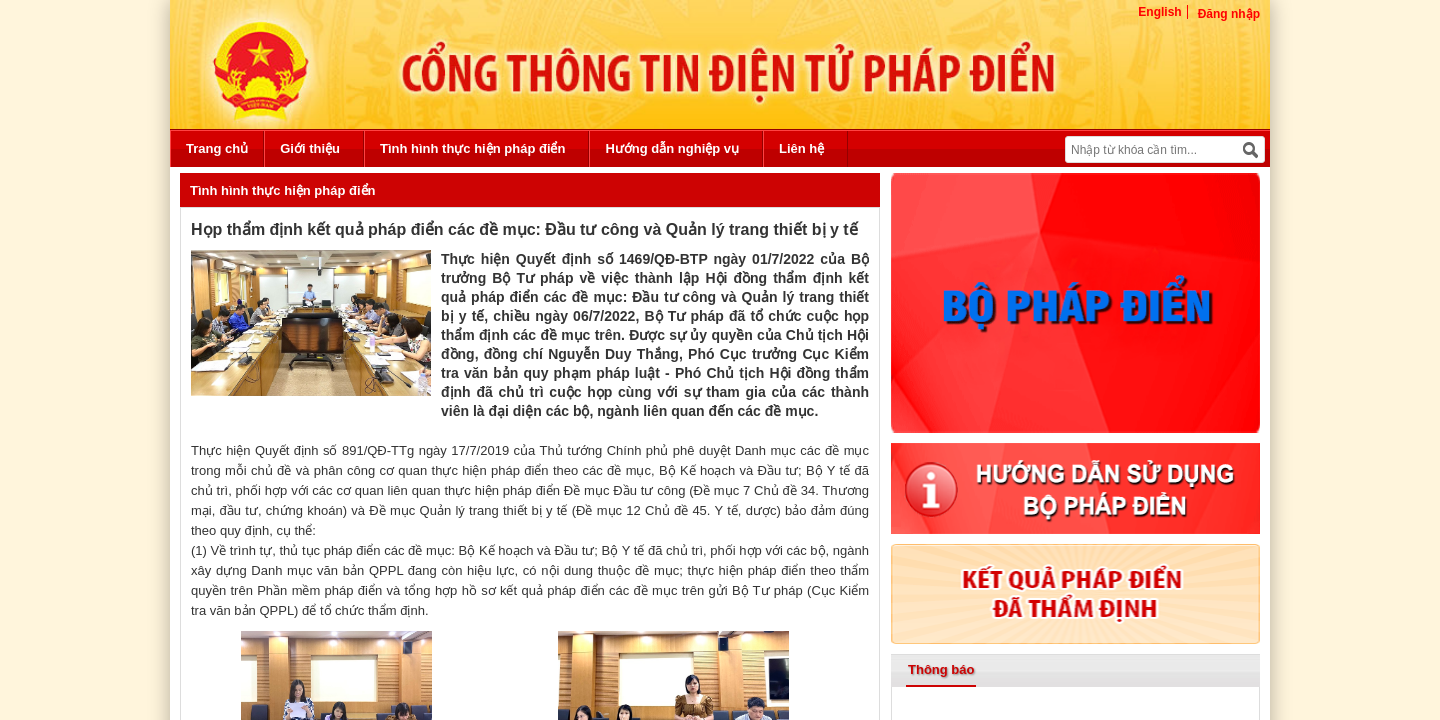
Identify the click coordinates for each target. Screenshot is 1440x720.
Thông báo (941, 669)
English (1159, 12)
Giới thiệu (310, 148)
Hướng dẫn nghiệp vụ (672, 148)
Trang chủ (217, 148)
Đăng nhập (1229, 14)
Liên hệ (801, 148)
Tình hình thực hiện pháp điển (472, 148)
